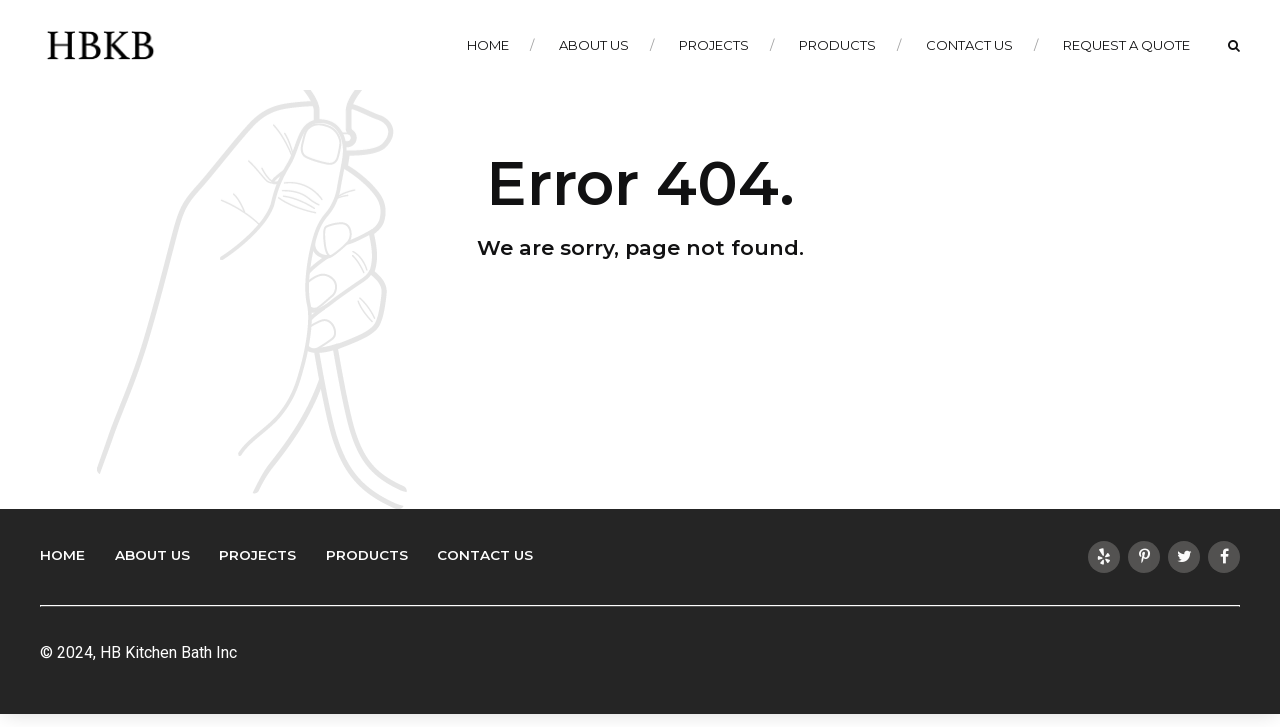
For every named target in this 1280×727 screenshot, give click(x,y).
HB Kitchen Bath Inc (168, 652)
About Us (594, 45)
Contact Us (969, 45)
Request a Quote (1126, 45)
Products (837, 45)
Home (488, 45)
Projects (714, 45)
